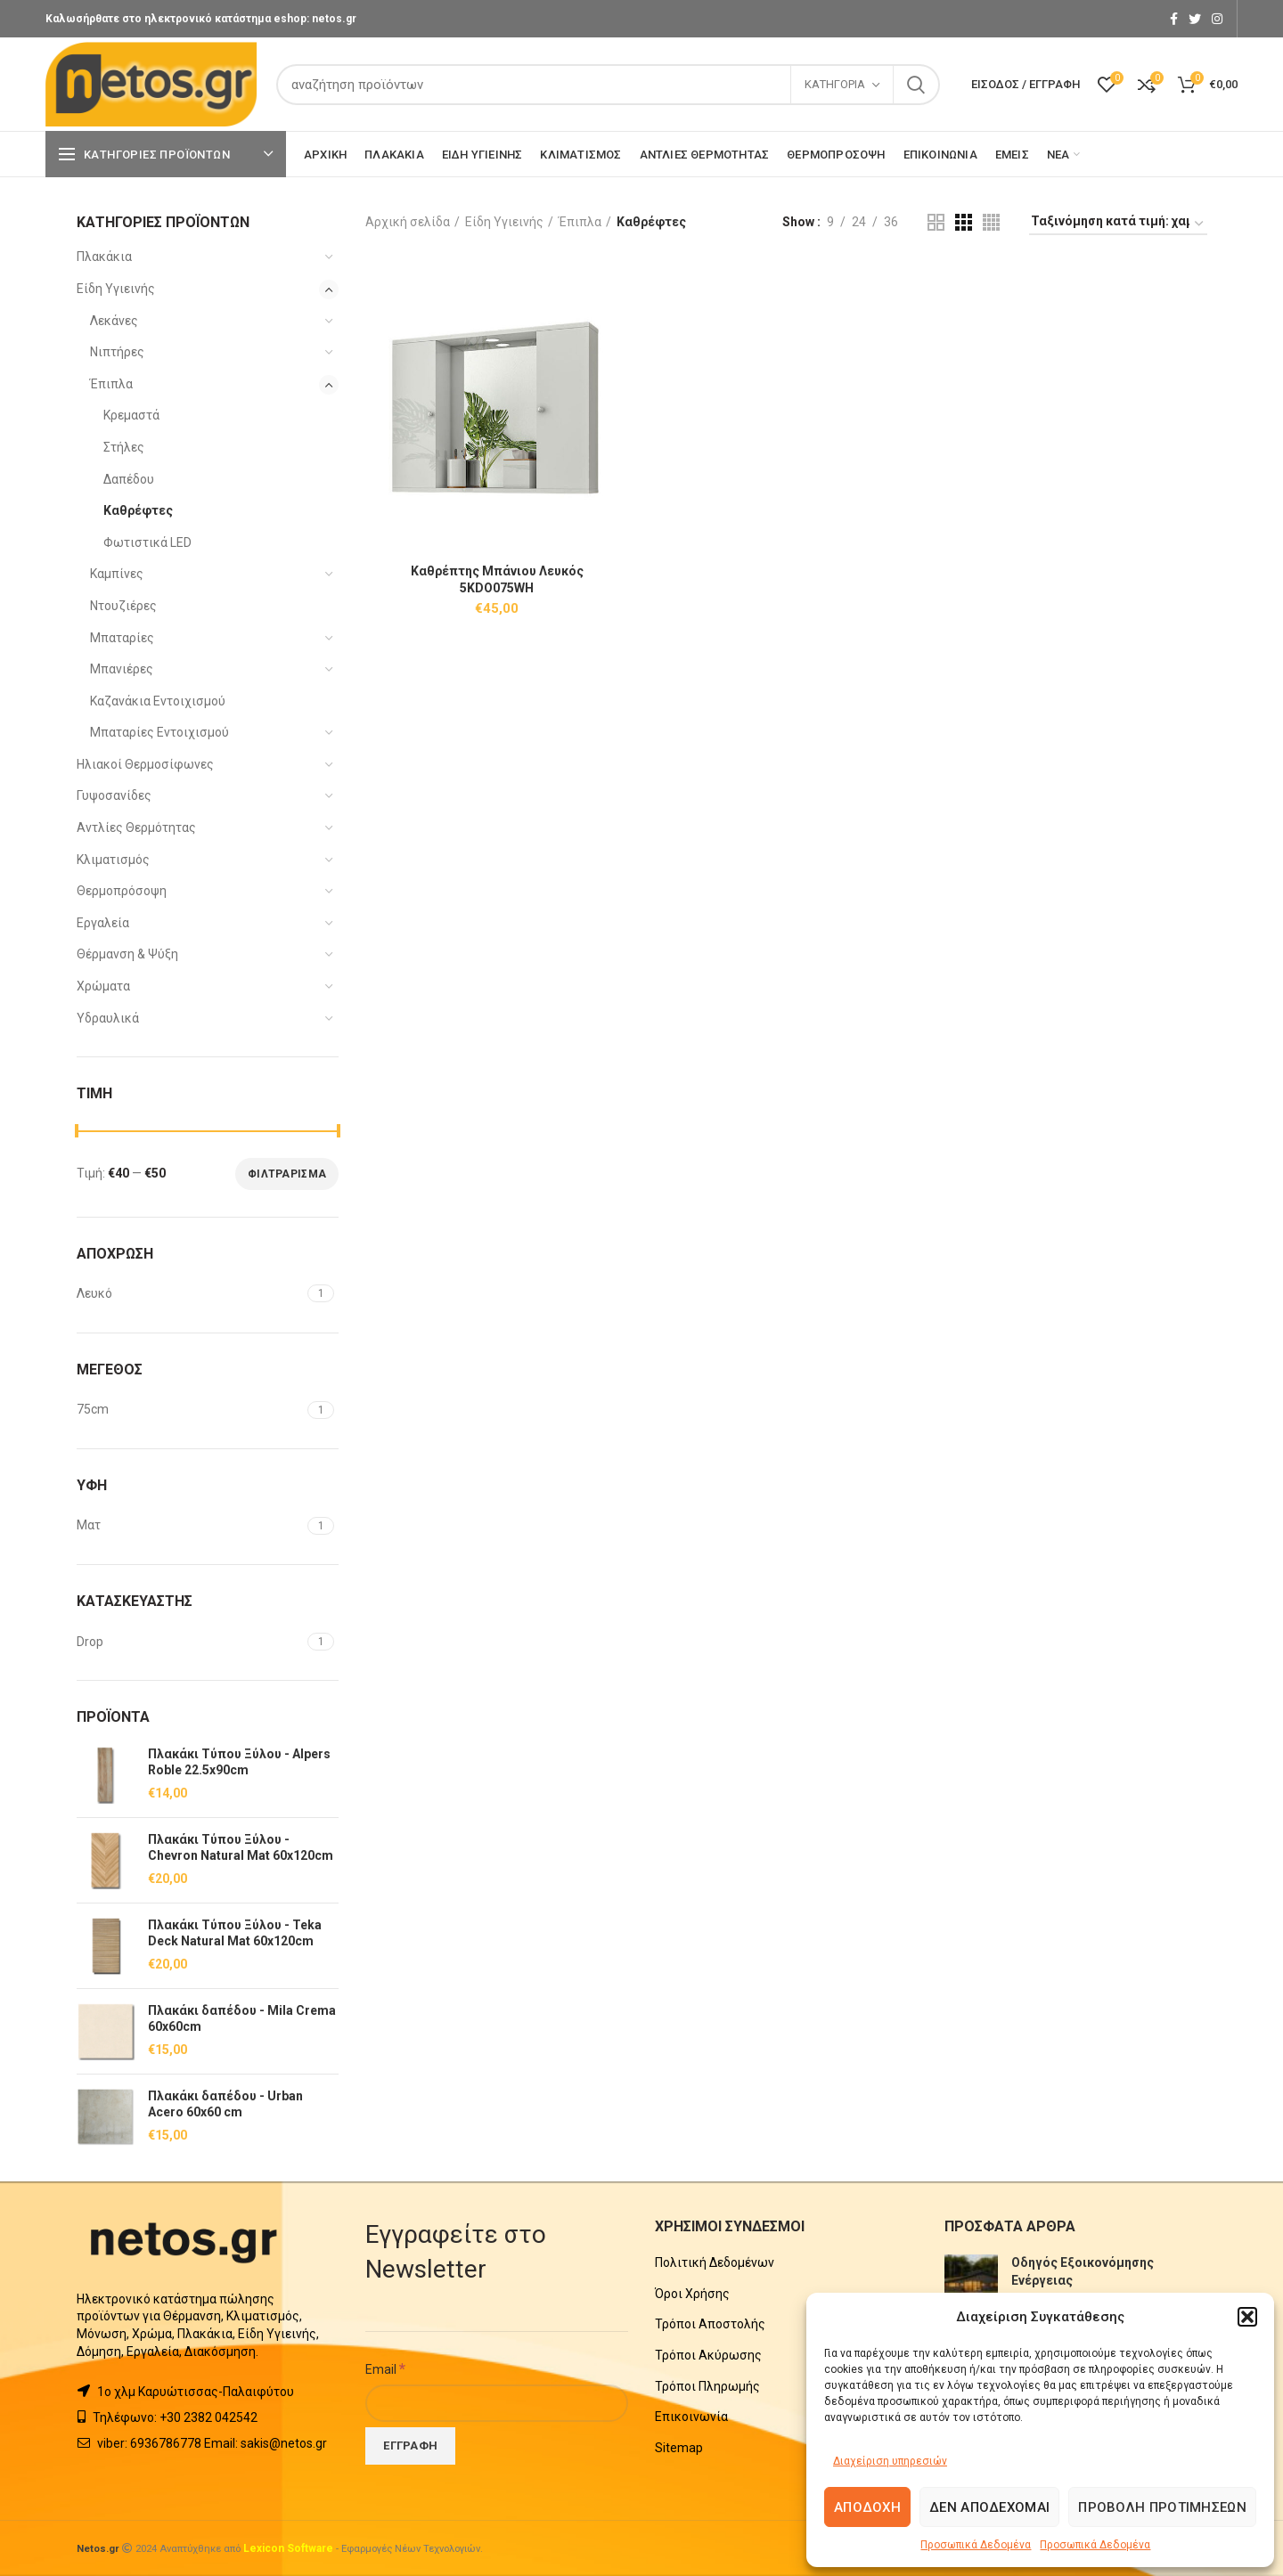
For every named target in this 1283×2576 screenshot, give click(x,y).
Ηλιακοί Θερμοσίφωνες (145, 764)
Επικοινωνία (691, 2416)
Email (385, 2368)
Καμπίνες (116, 574)
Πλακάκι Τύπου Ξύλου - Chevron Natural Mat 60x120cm (240, 1847)
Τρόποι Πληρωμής (707, 2386)
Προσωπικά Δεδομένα (975, 2545)
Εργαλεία (103, 923)
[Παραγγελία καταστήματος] (1118, 224)
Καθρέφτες (138, 510)
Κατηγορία (835, 84)
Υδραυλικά (108, 1018)
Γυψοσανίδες (114, 795)
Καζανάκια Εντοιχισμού (157, 701)
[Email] (496, 2403)
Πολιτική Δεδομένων (714, 2262)
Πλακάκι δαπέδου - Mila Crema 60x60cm (242, 2018)
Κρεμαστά (131, 415)
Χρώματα (103, 986)
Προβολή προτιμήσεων (1162, 2507)
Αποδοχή (867, 2507)
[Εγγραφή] (410, 2446)
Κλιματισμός (113, 859)
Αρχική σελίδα (407, 222)
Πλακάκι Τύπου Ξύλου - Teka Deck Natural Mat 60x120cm (235, 1933)
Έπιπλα (111, 384)
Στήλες (123, 447)
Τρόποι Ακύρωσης (708, 2355)
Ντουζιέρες (123, 606)
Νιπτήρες (117, 352)
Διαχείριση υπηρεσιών (890, 2461)
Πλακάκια (104, 256)
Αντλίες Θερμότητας (136, 827)
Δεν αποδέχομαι (989, 2507)
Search (916, 84)
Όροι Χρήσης (692, 2294)
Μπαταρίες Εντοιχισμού (159, 732)
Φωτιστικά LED (147, 542)
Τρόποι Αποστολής (710, 2324)
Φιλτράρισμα (287, 1174)
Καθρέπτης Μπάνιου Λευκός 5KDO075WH (497, 579)
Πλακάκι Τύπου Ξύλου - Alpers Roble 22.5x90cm (239, 1762)
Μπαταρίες (122, 638)
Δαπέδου (128, 479)
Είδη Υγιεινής (116, 288)
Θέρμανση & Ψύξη (127, 954)
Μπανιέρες (121, 669)
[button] (1247, 2317)
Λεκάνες (114, 321)
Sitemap (679, 2448)
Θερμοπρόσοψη (122, 891)
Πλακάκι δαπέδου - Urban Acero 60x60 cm (225, 2104)
